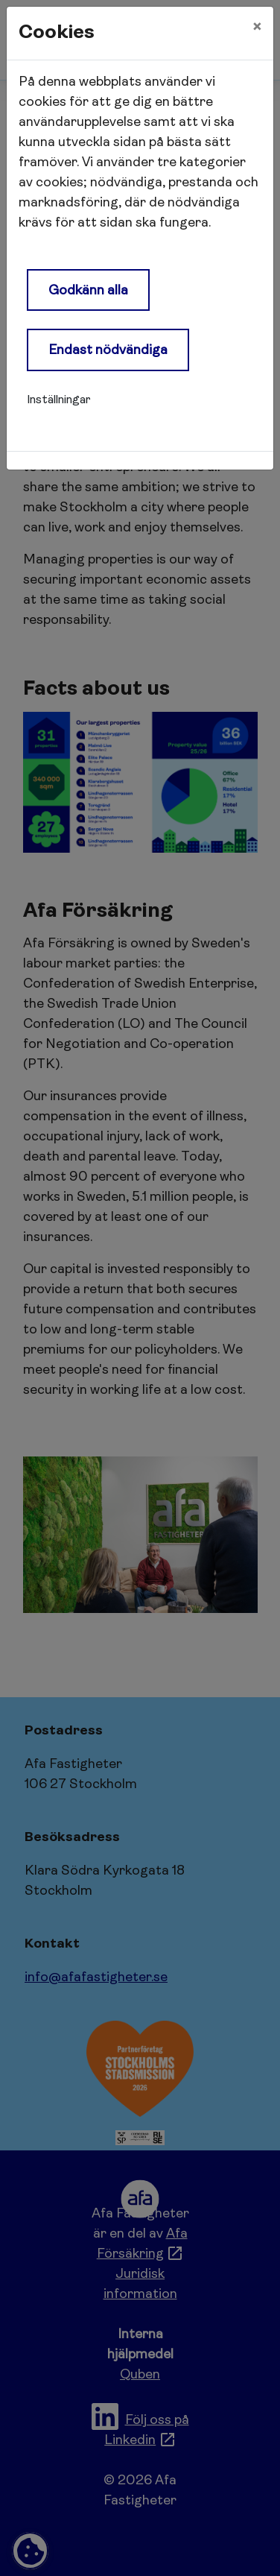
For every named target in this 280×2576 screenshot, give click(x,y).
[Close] (257, 27)
